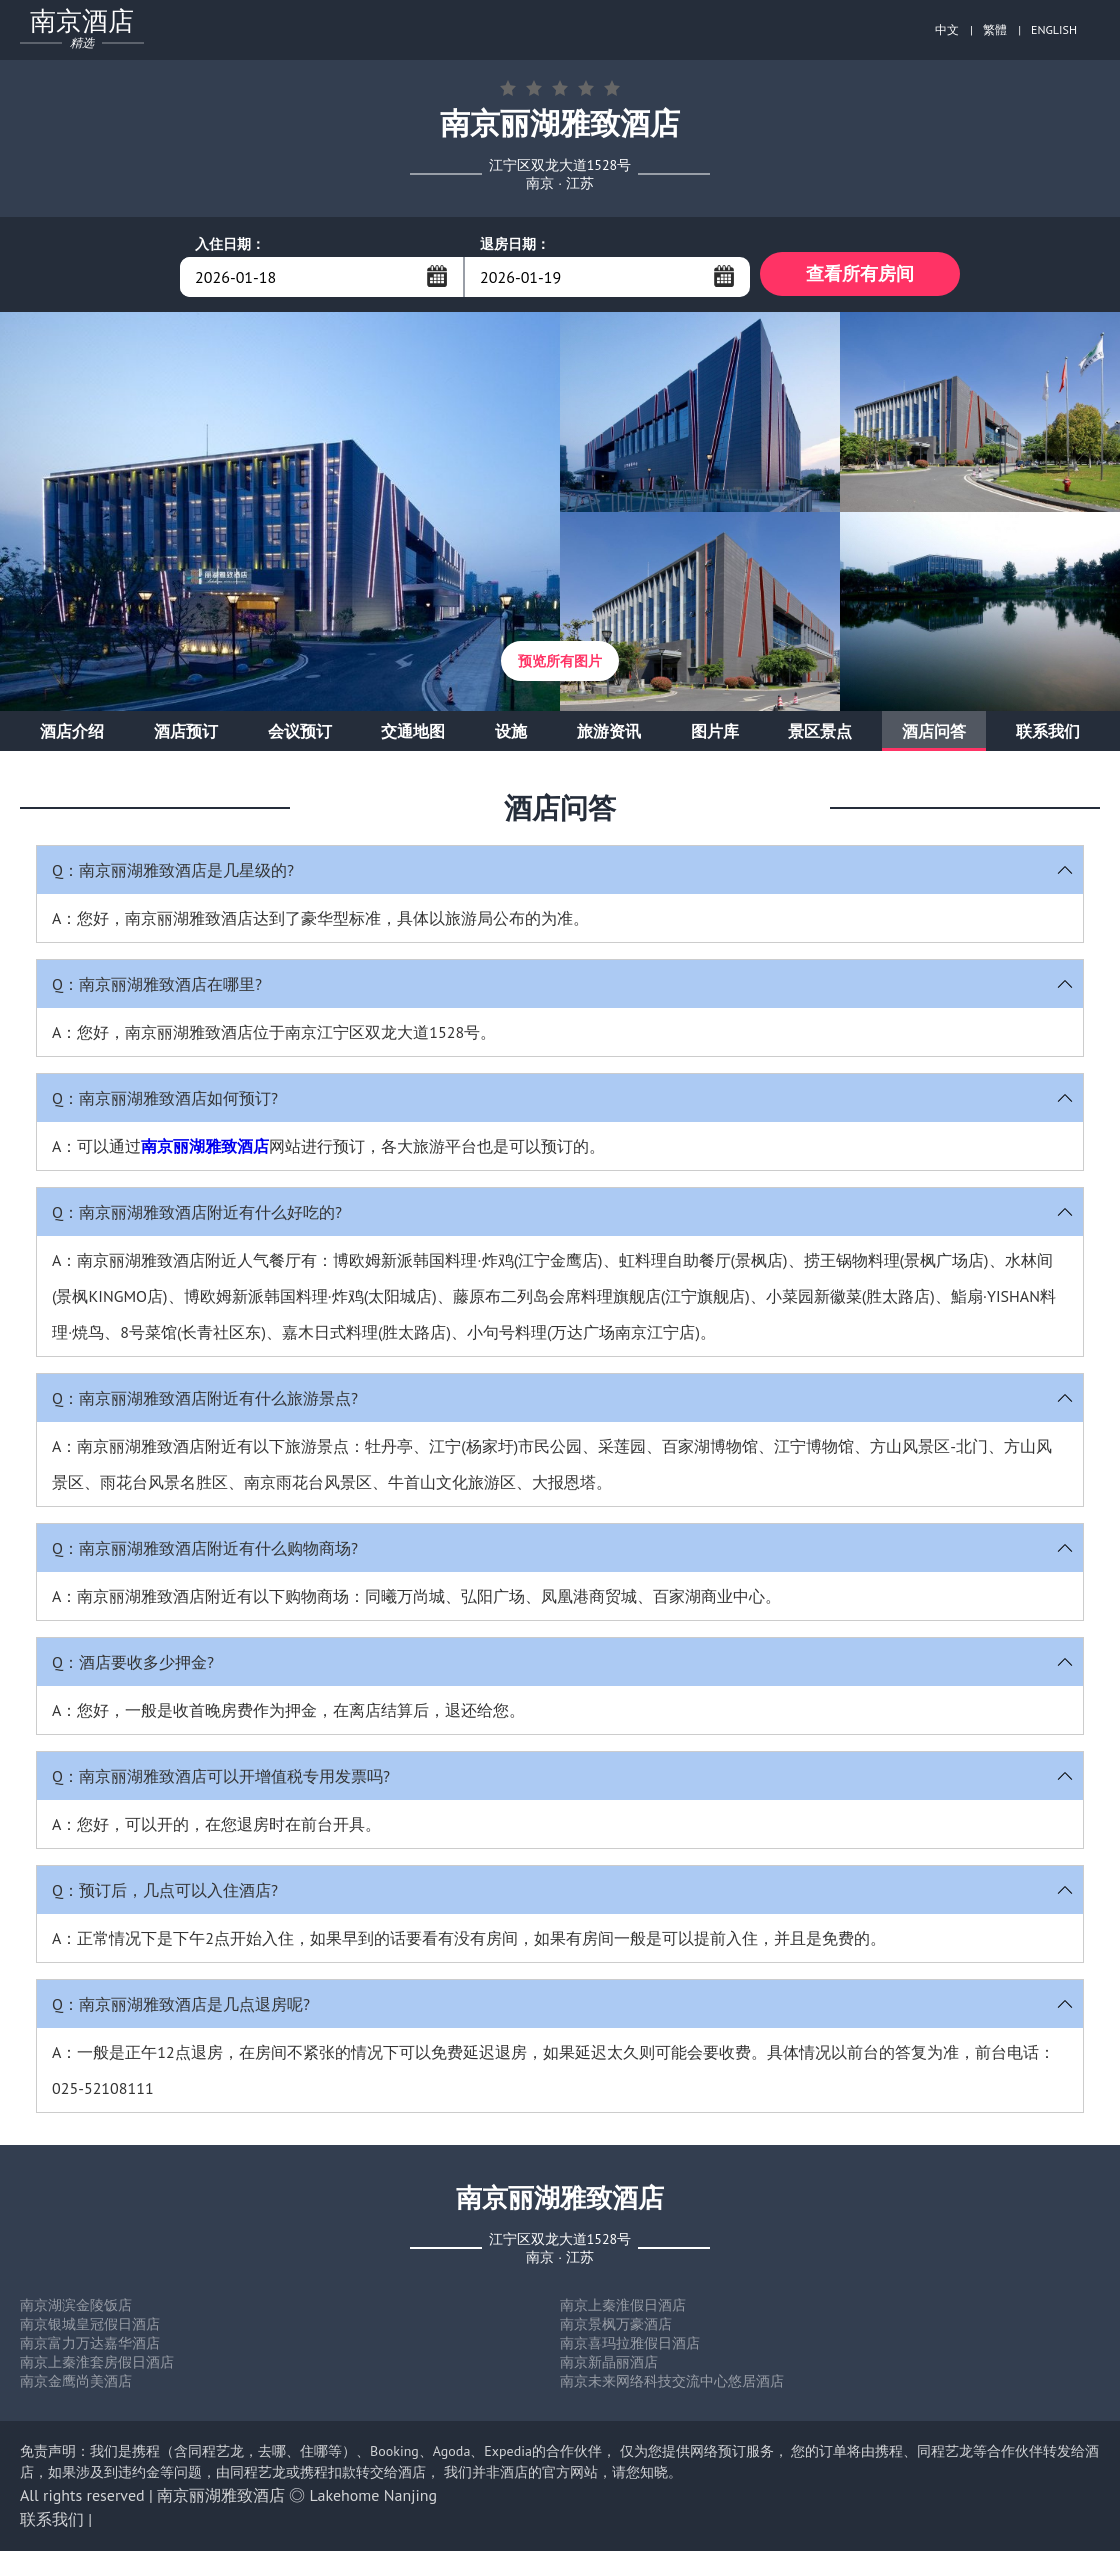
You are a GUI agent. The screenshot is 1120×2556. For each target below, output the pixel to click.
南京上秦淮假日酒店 (623, 2310)
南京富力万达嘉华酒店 (90, 2348)
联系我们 (1048, 736)
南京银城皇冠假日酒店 (90, 2329)
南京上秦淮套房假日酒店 (97, 2367)
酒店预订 (186, 736)
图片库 (715, 736)
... (437, 276)
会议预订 (300, 736)
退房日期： (515, 244)
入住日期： (230, 244)
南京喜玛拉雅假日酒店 (630, 2348)
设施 (511, 736)
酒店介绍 (72, 736)
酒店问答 (934, 736)
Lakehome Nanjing (374, 2500)
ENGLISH (1054, 29)
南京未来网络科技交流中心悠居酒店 (672, 2386)
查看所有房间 (860, 276)
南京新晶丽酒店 (609, 2367)
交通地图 (413, 736)
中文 (947, 29)
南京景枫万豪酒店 (616, 2329)
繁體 (995, 29)
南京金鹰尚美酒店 (76, 2386)
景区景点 (820, 736)
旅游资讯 (609, 736)
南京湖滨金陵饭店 (76, 2310)
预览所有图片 (560, 666)
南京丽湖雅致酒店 (205, 1151)
